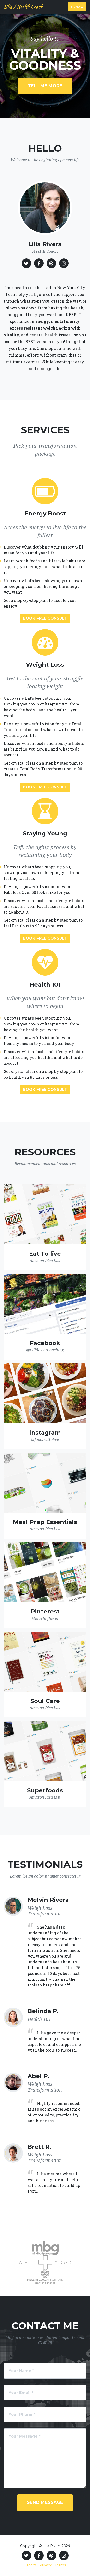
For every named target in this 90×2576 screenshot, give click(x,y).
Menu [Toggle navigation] (77, 6)
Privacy (45, 2565)
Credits (30, 2565)
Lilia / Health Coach (23, 6)
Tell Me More (45, 85)
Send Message (45, 2502)
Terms (60, 2565)
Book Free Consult (45, 618)
